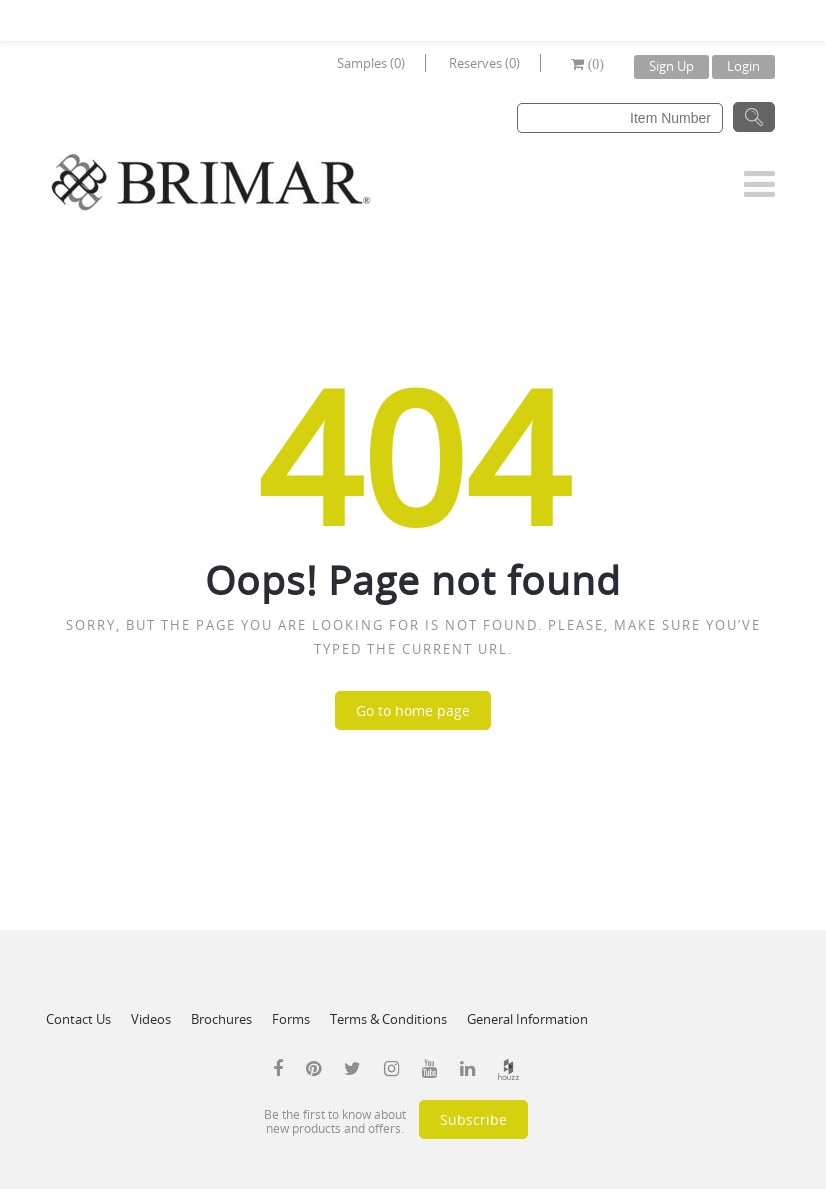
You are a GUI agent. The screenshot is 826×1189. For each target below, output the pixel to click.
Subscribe (473, 1119)
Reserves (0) (484, 63)
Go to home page (413, 710)
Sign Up (671, 66)
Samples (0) (371, 63)
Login (743, 66)
